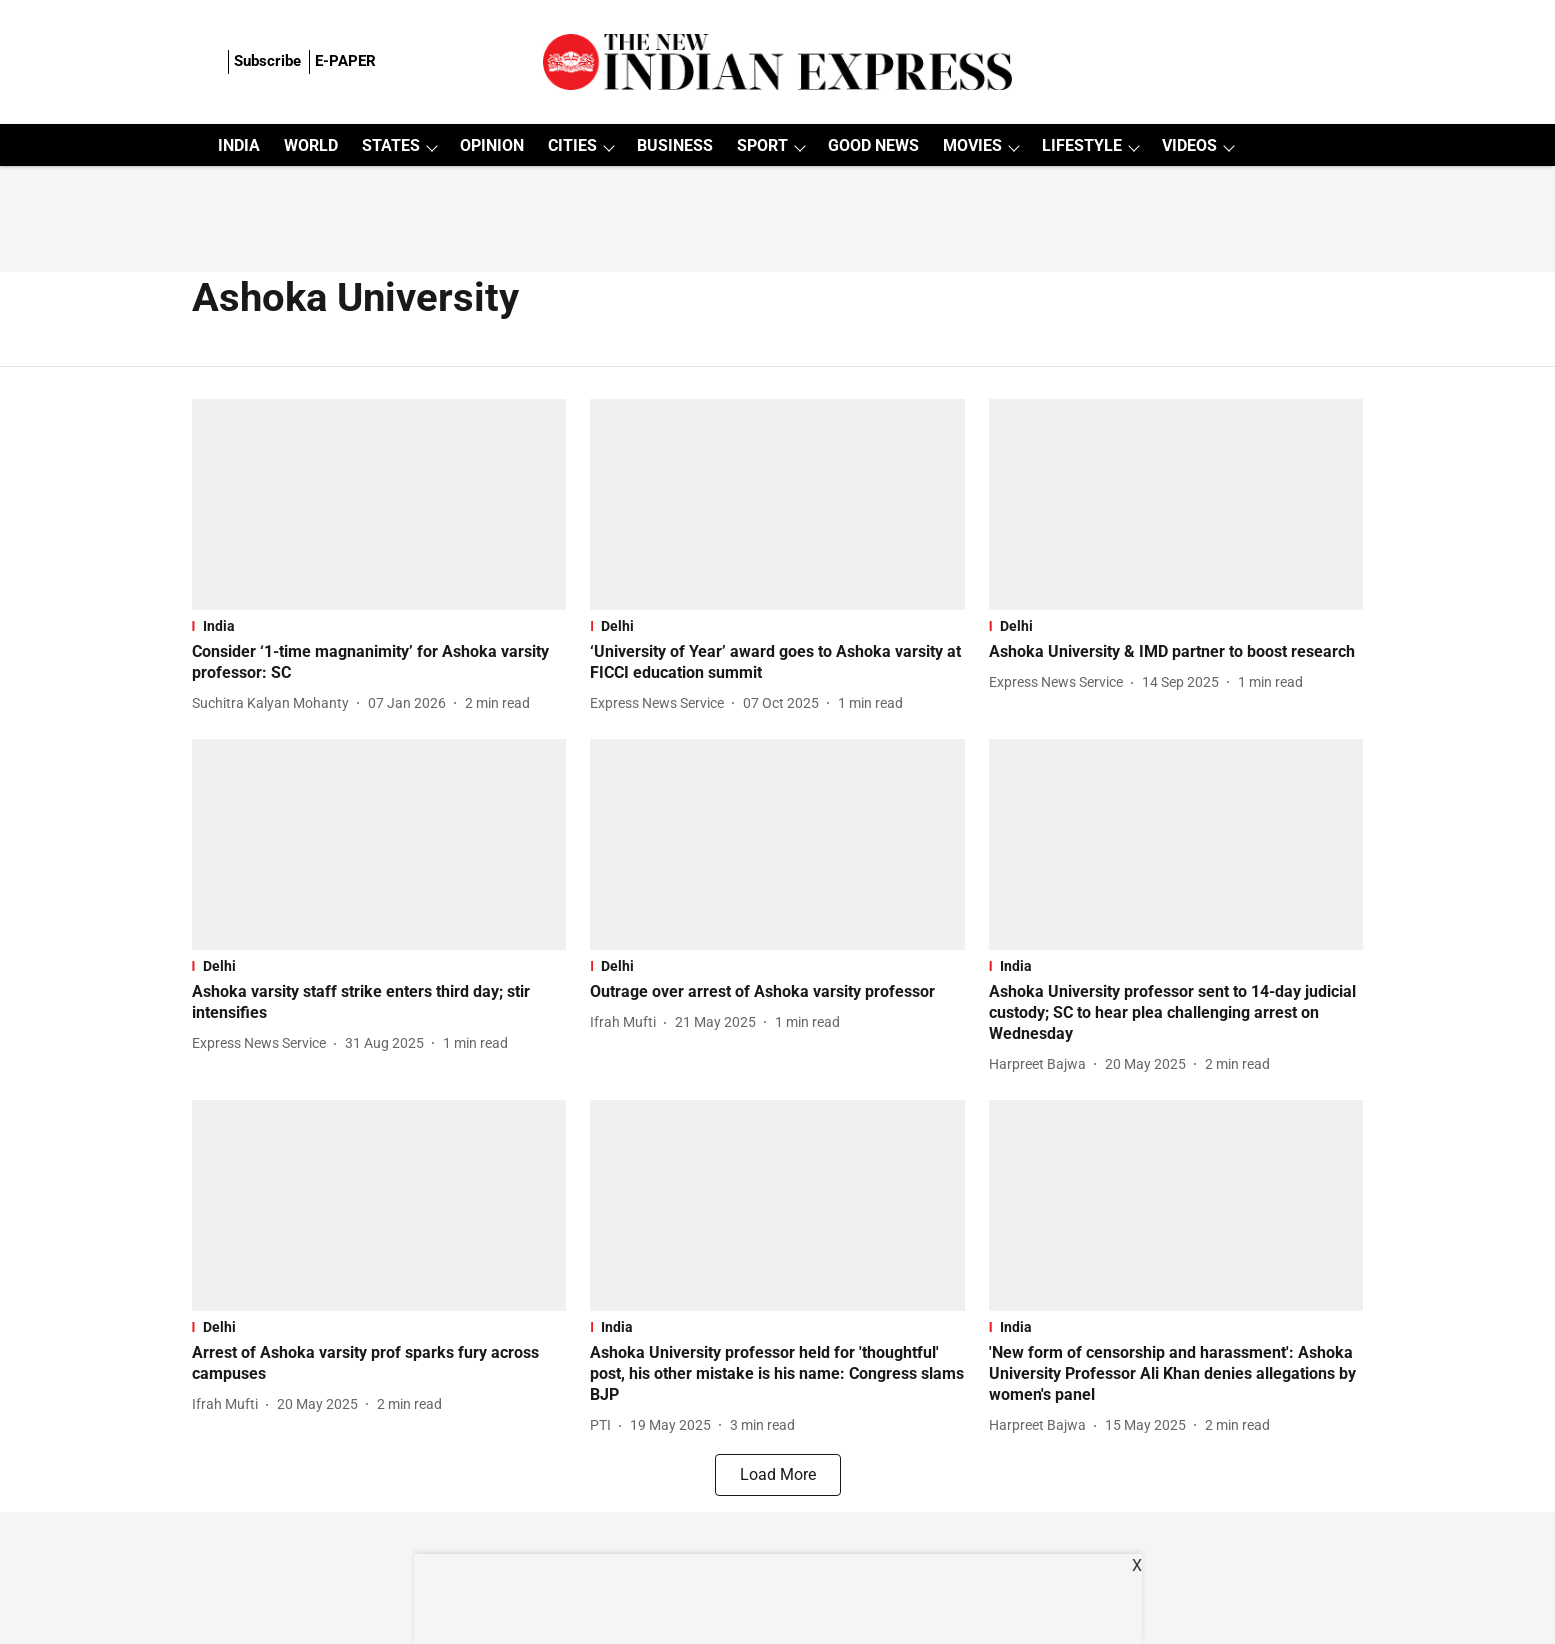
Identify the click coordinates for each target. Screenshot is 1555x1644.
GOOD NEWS (873, 145)
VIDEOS (1189, 145)
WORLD (311, 145)
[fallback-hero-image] (379, 504)
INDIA (239, 145)
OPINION (492, 145)
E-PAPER (345, 61)
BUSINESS (675, 145)
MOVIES (972, 145)
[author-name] (274, 703)
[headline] (379, 663)
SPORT (762, 145)
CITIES (572, 145)
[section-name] (379, 626)
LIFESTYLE (1082, 145)
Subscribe (267, 61)
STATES (391, 145)
